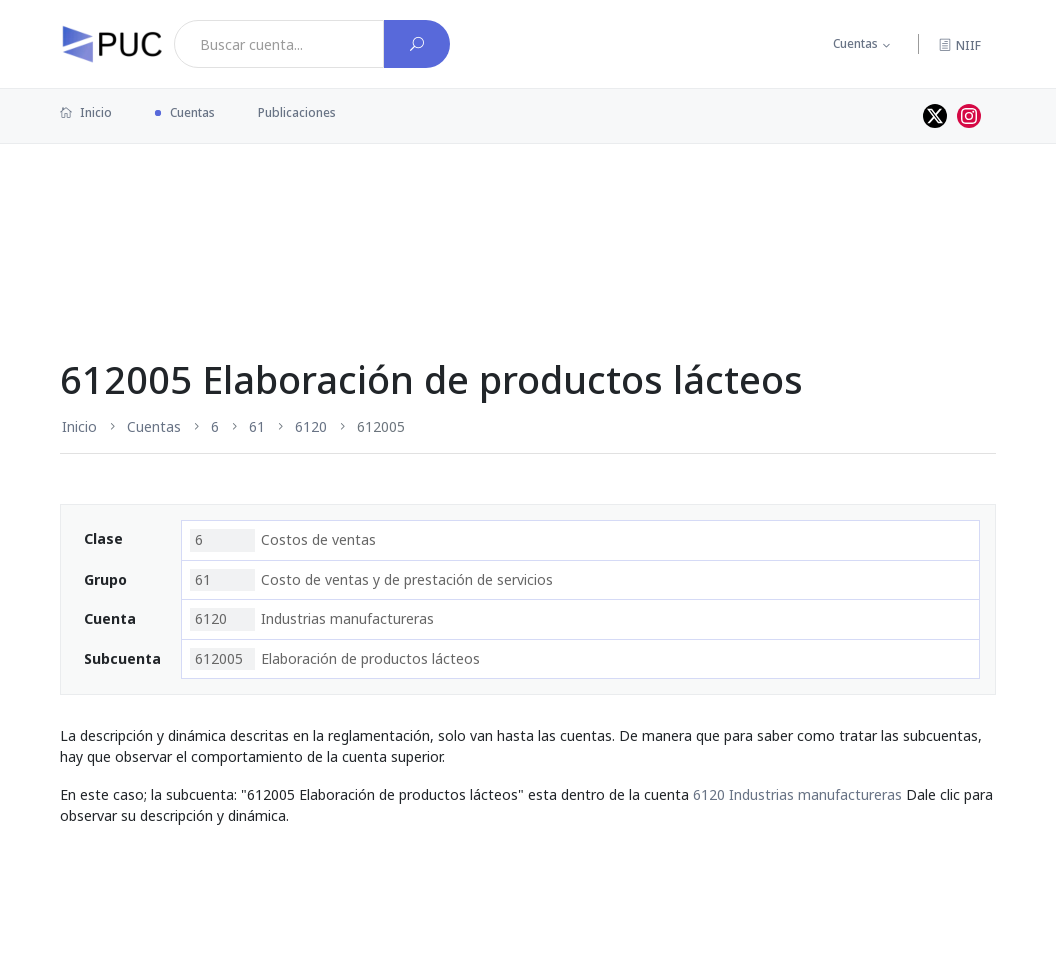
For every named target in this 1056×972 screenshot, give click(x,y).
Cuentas (855, 43)
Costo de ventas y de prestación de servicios (371, 580)
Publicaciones (297, 112)
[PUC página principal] (112, 44)
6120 (311, 426)
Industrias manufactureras (312, 619)
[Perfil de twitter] (935, 116)
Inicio (86, 112)
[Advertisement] (528, 209)
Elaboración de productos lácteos (335, 659)
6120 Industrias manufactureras (797, 794)
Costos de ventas (283, 540)
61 (257, 426)
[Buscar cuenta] (417, 44)
